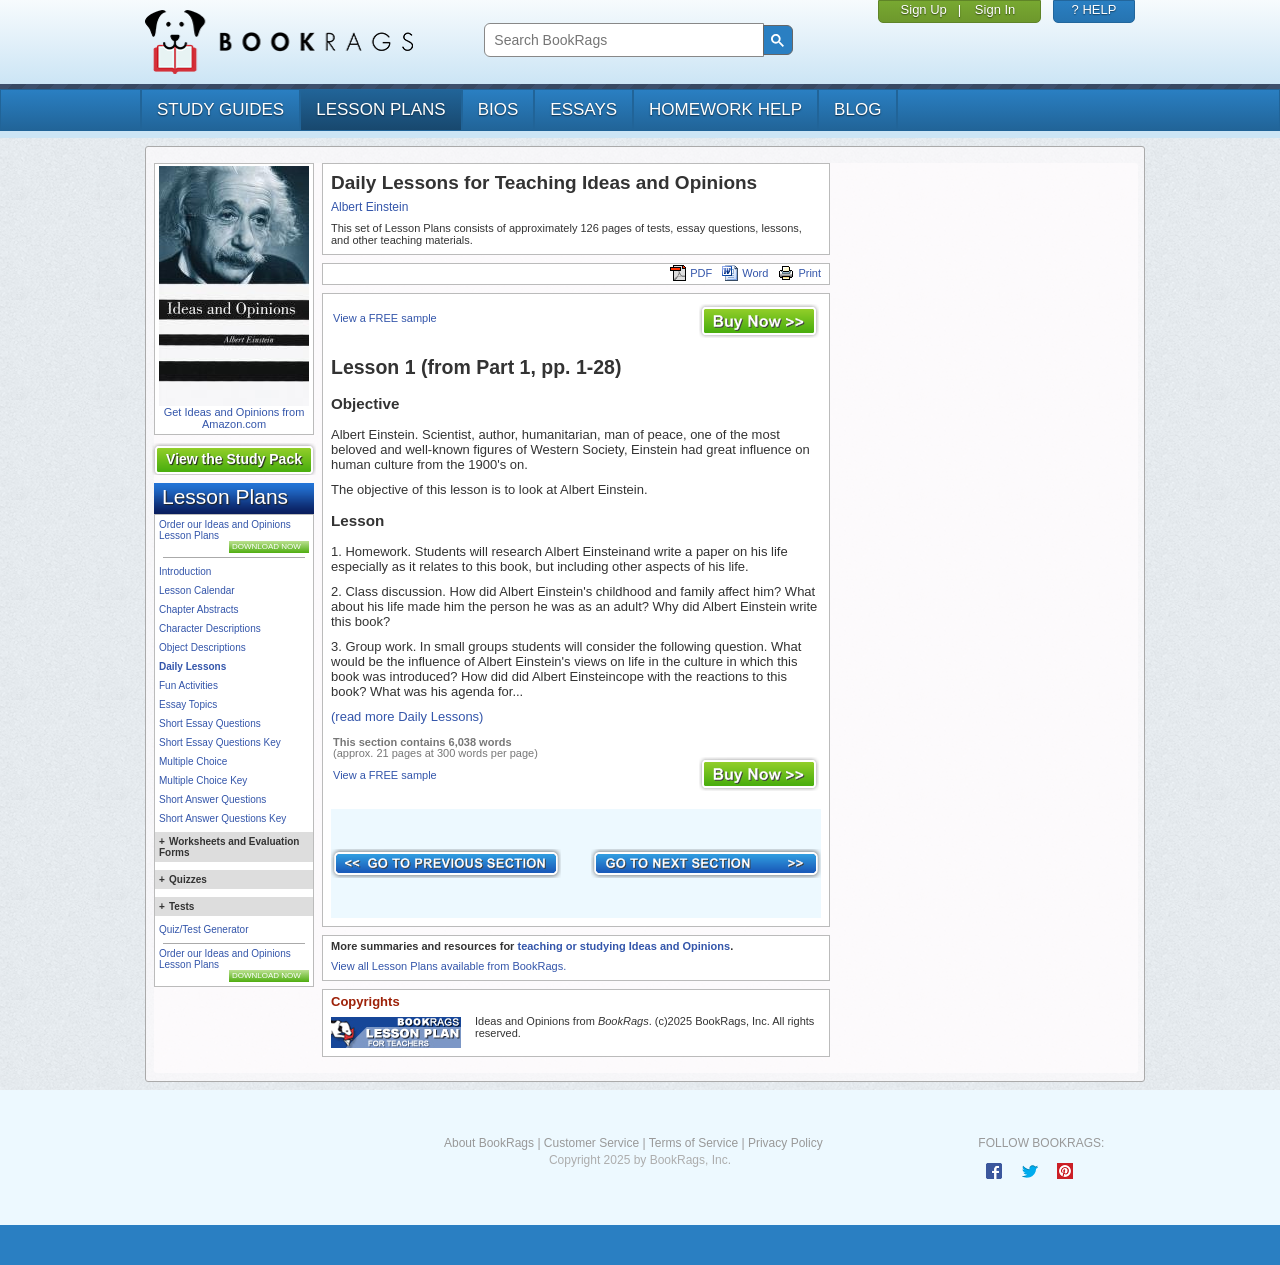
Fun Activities (188, 685)
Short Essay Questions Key (220, 742)
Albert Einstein (369, 207)
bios (498, 109)
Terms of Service (693, 1143)
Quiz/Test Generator (203, 929)
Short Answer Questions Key (222, 818)
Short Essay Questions (210, 723)
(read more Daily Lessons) (407, 716)
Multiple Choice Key (203, 780)
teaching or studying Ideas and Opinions (623, 946)
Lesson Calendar (197, 590)
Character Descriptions (210, 628)
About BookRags (489, 1143)
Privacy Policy (785, 1143)
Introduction (185, 571)
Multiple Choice (193, 761)
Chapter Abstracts (198, 609)
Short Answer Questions (212, 799)
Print (799, 273)
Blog (857, 109)
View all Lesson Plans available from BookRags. (448, 966)
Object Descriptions (202, 647)
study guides (220, 109)
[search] (621, 40)
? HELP (1094, 9)
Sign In (995, 9)
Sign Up (924, 9)
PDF (691, 273)
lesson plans (380, 109)
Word (745, 273)
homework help (725, 109)
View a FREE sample (385, 318)
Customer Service (591, 1143)
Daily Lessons (192, 666)
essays (583, 109)
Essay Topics (188, 704)
